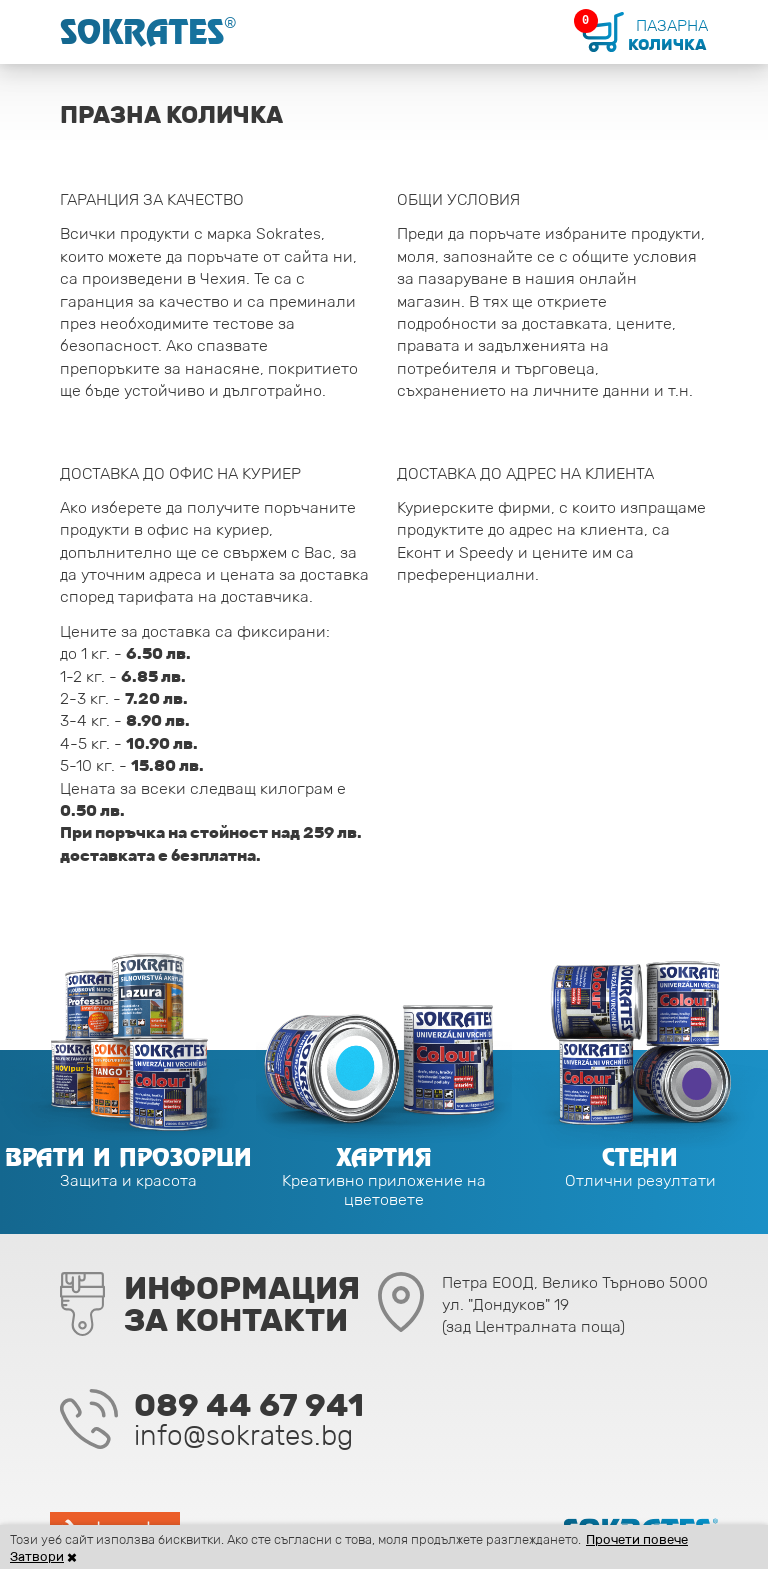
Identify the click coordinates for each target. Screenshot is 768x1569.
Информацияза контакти (242, 1304)
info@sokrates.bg (243, 1435)
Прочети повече (637, 1539)
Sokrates (148, 32)
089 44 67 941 (249, 1405)
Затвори (37, 1556)
